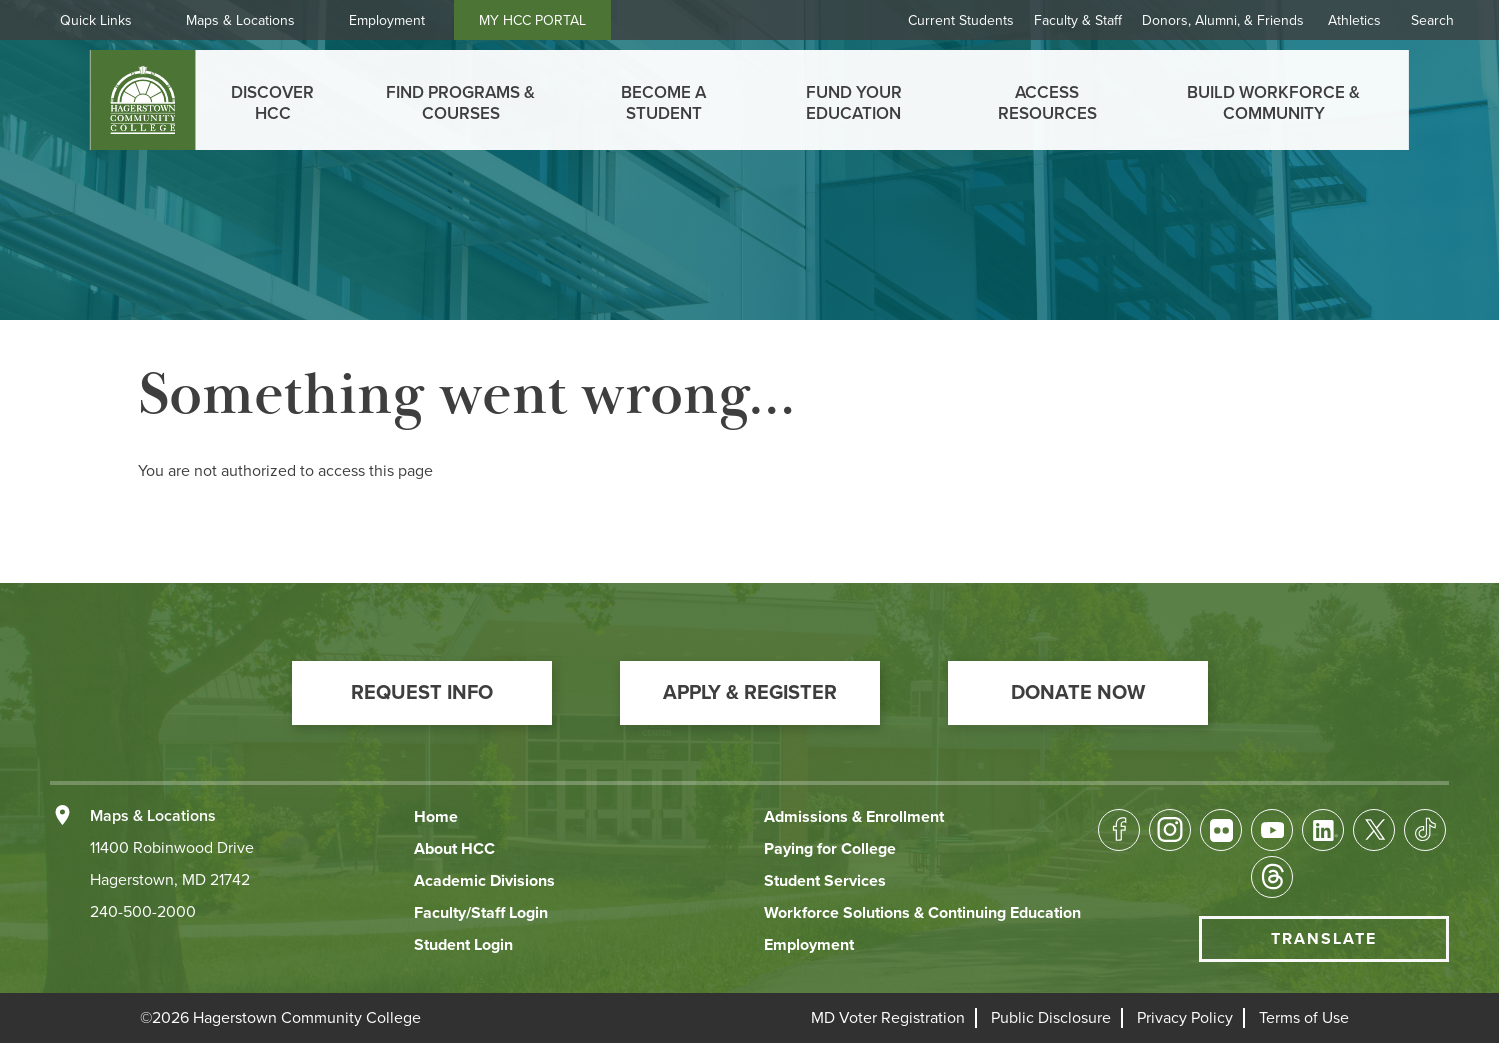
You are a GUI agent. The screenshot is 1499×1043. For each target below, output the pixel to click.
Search (1432, 20)
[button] (422, 693)
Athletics (1354, 20)
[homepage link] (142, 100)
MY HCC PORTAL (532, 20)
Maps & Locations (240, 20)
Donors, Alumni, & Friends (1223, 20)
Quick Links (96, 20)
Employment (387, 20)
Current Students (961, 20)
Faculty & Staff (1078, 20)
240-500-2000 (143, 912)
